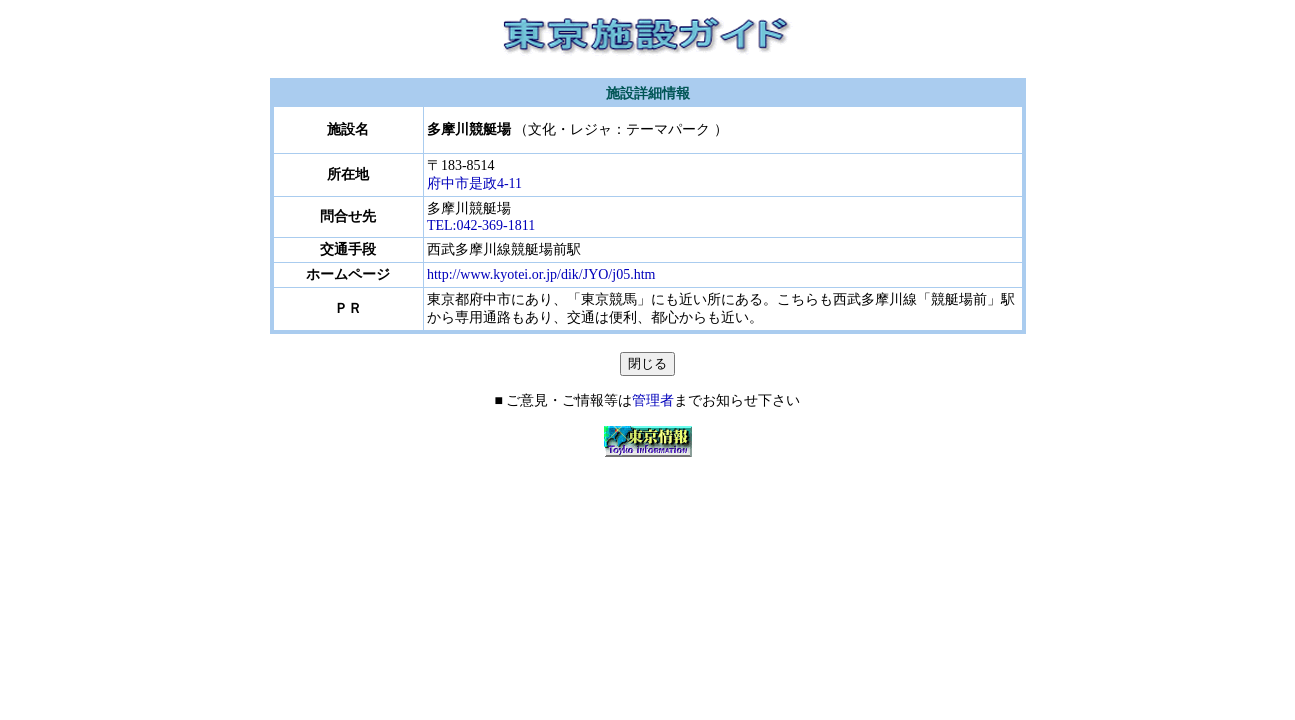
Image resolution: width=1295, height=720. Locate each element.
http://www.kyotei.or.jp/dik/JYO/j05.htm (541, 274)
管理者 (653, 400)
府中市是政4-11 (474, 183)
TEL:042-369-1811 (481, 225)
